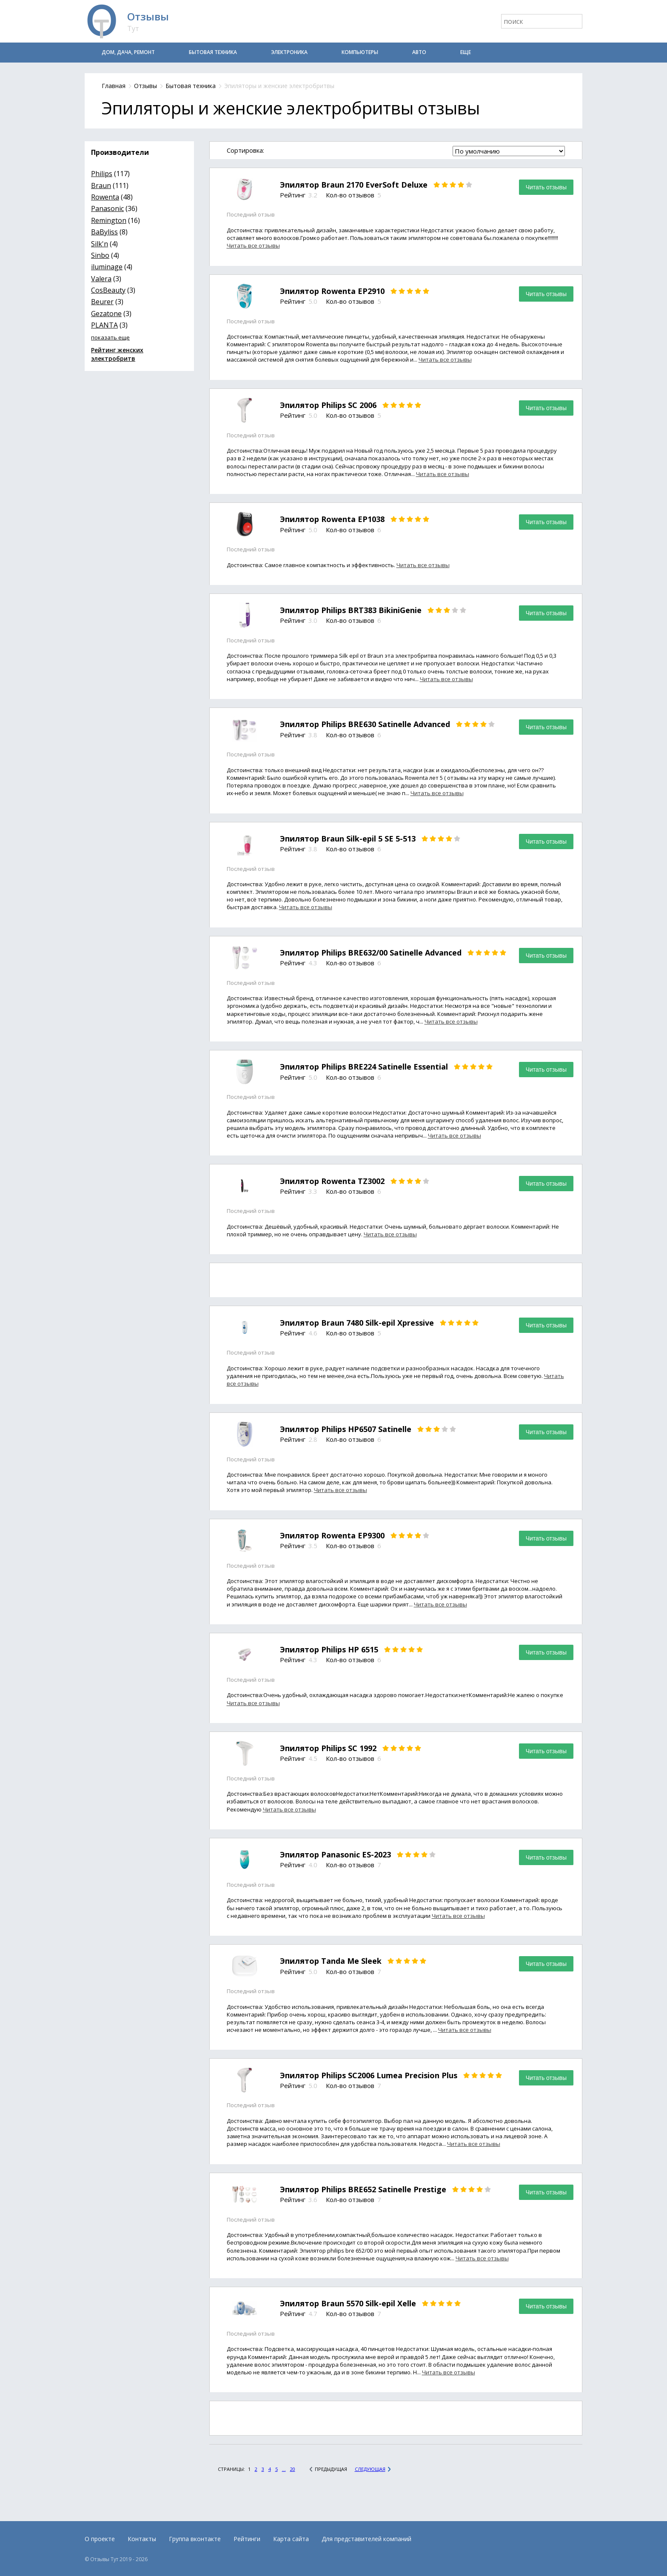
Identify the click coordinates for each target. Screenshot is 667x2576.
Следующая (370, 2469)
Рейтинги (247, 2539)
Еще (465, 52)
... (284, 2469)
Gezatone (106, 313)
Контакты (142, 2539)
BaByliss (104, 232)
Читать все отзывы (253, 245)
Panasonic (107, 208)
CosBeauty (108, 290)
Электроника (289, 52)
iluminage (107, 266)
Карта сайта (291, 2539)
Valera (101, 278)
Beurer (102, 301)
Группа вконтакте (195, 2539)
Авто (419, 52)
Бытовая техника (213, 52)
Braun (101, 185)
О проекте (100, 2539)
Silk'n (99, 243)
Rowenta (105, 197)
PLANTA (104, 325)
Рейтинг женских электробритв (117, 354)
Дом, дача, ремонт (128, 52)
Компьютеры (360, 52)
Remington (108, 220)
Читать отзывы (546, 187)
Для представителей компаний (366, 2539)
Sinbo (100, 255)
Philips (101, 173)
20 (292, 2469)
